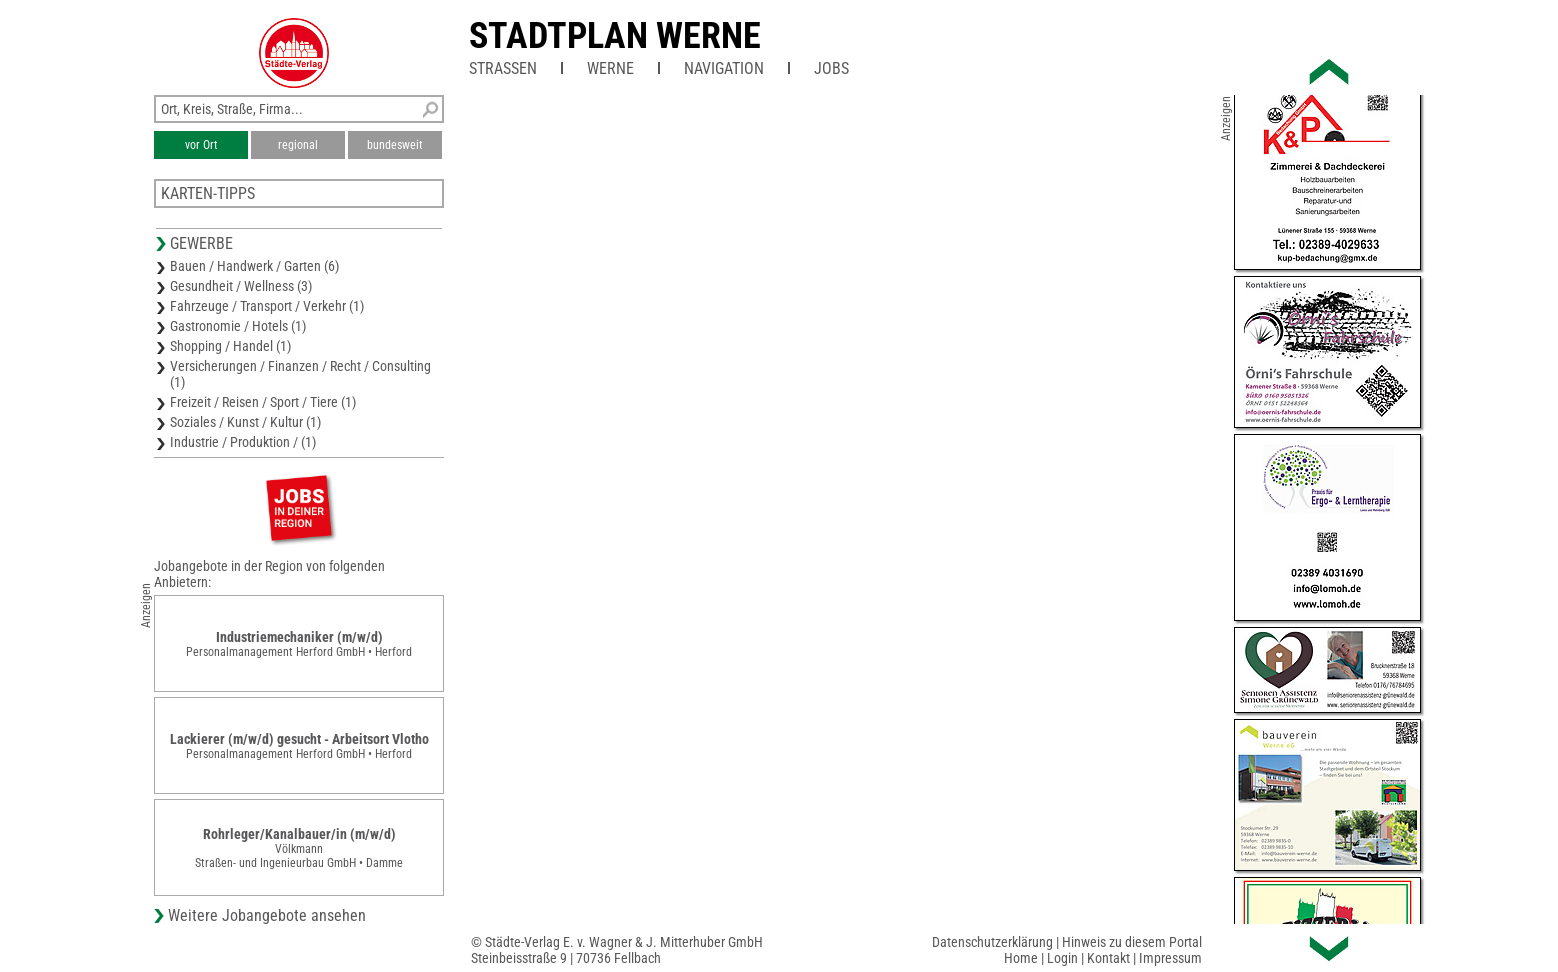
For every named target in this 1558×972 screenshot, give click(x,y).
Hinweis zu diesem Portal (1132, 942)
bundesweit (395, 145)
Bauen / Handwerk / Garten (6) (254, 266)
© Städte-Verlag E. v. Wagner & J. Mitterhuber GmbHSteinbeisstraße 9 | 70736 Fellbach (617, 950)
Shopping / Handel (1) (230, 346)
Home (1021, 958)
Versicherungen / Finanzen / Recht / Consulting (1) (300, 374)
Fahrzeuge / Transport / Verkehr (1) (267, 306)
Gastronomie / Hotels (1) (238, 326)
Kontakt (1108, 958)
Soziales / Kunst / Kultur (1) (245, 422)
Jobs (831, 68)
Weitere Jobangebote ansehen (267, 915)
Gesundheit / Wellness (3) (241, 286)
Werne (610, 68)
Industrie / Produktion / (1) (243, 442)
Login (1062, 958)
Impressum (1170, 958)
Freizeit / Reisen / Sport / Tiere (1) (263, 402)
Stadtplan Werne (615, 36)
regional (298, 145)
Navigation (724, 68)
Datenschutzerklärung (992, 942)
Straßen (503, 68)
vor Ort (201, 145)
